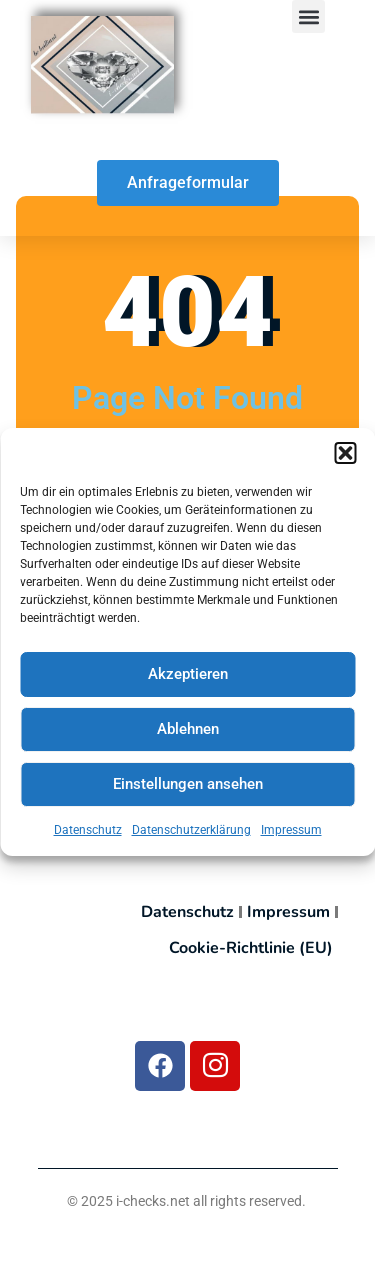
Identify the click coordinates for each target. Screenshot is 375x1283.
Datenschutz (88, 831)
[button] (345, 454)
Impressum (291, 831)
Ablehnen (188, 730)
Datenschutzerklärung (191, 831)
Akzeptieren (188, 675)
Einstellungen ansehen (188, 785)
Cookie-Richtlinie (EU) (251, 948)
